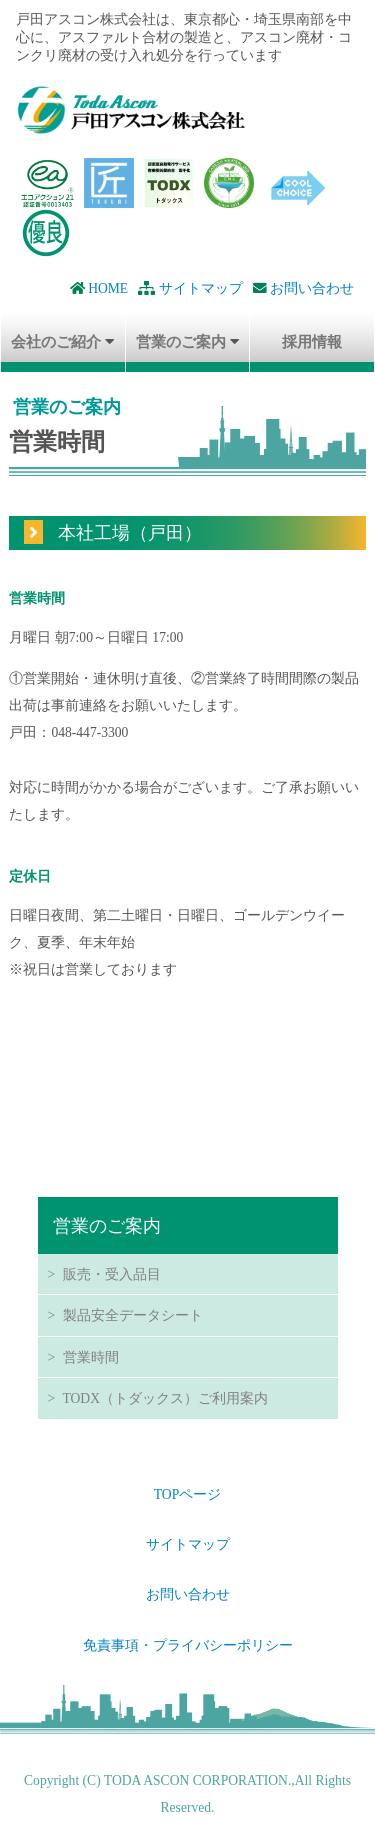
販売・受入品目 (112, 1274)
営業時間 (91, 1357)
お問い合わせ (303, 288)
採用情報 (312, 341)
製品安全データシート (133, 1315)
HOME (99, 288)
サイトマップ (190, 288)
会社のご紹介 (56, 341)
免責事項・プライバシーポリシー (188, 1645)
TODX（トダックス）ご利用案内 (166, 1398)
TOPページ (187, 1494)
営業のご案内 (181, 341)
